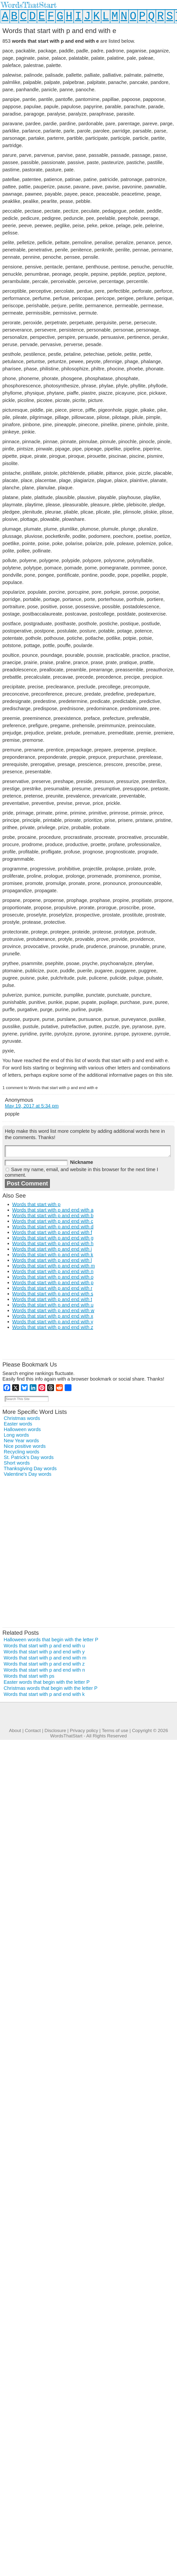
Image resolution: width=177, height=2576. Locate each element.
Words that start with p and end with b (52, 1215)
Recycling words (21, 1451)
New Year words (21, 1440)
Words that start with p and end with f (52, 1232)
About (15, 1730)
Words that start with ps (29, 1676)
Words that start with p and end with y (52, 1321)
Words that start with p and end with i (52, 1249)
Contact (33, 1730)
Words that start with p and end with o (52, 1277)
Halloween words (22, 1429)
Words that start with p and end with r (52, 1288)
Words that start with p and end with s (52, 1293)
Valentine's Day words (28, 1474)
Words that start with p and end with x (52, 1316)
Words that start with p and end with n (52, 1271)
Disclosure (55, 1730)
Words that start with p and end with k (52, 1254)
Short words (17, 1463)
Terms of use (115, 1730)
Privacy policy (84, 1730)
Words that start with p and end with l (52, 1260)
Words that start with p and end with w (53, 1310)
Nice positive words (25, 1446)
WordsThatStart (28, 5)
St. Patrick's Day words (29, 1457)
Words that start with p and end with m (53, 1265)
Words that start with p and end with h (52, 1243)
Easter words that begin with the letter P (47, 1682)
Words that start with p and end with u (52, 1305)
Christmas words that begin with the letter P (50, 1688)
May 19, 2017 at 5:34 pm (32, 1106)
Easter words (18, 1423)
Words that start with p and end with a (52, 1210)
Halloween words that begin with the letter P (51, 1639)
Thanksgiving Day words (30, 1468)
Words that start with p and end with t (52, 1299)
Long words (16, 1435)
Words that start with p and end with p (52, 1282)
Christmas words (22, 1418)
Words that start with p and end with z (52, 1327)
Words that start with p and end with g (52, 1238)
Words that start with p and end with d (52, 1226)
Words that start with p (36, 1204)
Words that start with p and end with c (52, 1221)
